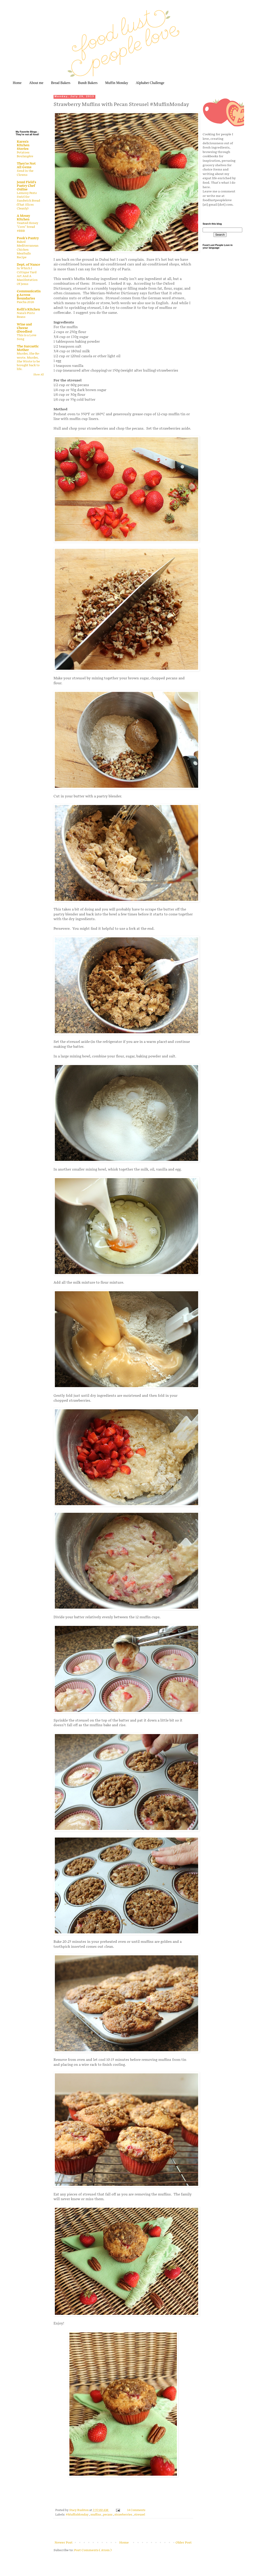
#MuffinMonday (77, 2514)
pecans (108, 2514)
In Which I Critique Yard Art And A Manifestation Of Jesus (27, 276)
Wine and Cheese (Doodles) (24, 328)
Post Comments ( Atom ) (92, 2550)
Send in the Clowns (25, 172)
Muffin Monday (116, 83)
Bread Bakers (61, 83)
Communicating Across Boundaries (29, 294)
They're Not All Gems (26, 165)
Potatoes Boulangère (25, 154)
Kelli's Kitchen (28, 309)
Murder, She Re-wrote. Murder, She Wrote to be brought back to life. (28, 361)
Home (17, 83)
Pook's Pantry (28, 238)
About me (36, 83)
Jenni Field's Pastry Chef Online (26, 185)
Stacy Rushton (79, 2510)
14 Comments (136, 2510)
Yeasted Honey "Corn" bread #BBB (27, 227)
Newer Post (64, 2542)
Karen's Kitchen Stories (23, 145)
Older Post (184, 2542)
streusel (139, 2514)
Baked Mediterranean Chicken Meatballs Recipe (28, 249)
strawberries (123, 2514)
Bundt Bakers (88, 83)
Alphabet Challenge (150, 83)
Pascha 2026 (25, 302)
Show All (38, 374)
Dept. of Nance (28, 265)
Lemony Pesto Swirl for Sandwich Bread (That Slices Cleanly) (28, 200)
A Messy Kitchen (23, 217)
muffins (96, 2514)
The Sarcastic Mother (28, 348)
